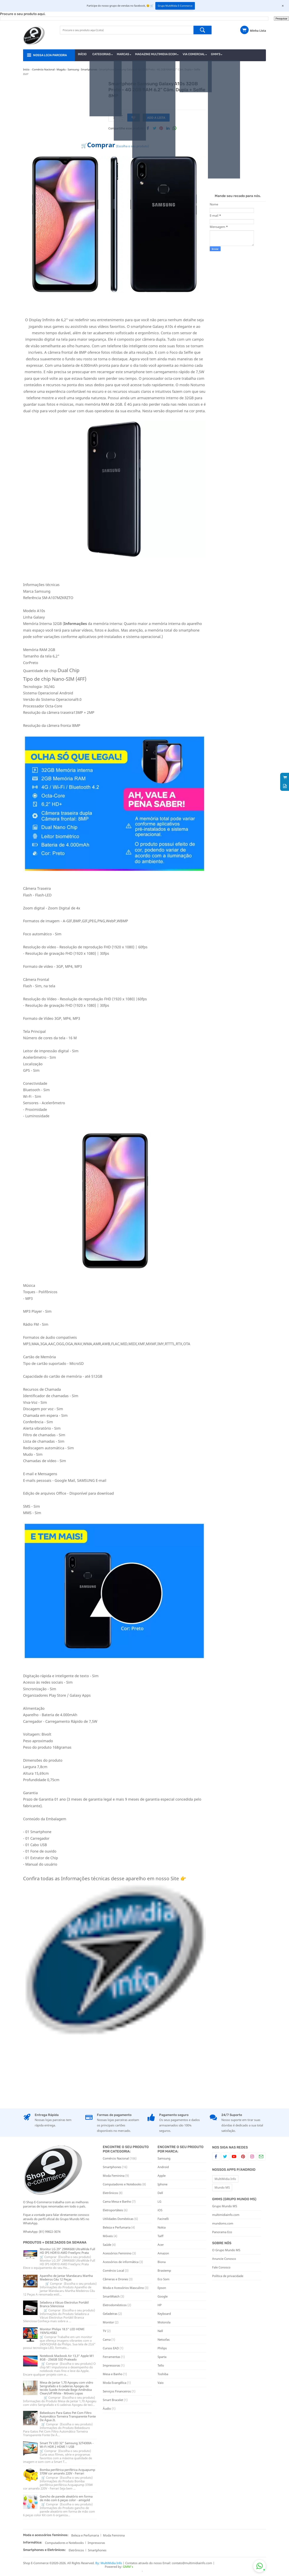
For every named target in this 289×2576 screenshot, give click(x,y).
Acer (161, 2245)
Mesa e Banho (112, 2374)
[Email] (261, 2156)
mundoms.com (222, 2223)
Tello (161, 2365)
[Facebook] (216, 2156)
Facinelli (163, 2219)
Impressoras (111, 2365)
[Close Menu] (283, 6)
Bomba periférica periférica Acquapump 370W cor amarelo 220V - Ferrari (67, 2471)
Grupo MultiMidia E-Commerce (175, 5)
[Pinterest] (243, 2156)
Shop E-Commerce (107, 2570)
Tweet (154, 129)
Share (148, 129)
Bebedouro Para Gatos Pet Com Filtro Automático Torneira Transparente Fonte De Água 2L (68, 2416)
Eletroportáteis (113, 2210)
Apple (162, 2176)
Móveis (108, 2236)
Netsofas (164, 2339)
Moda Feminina (113, 2176)
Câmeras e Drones (115, 2279)
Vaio (161, 2383)
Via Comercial (199, 55)
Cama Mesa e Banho (117, 2201)
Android (163, 2167)
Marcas (126, 55)
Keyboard (164, 2314)
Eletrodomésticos (115, 2305)
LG (159, 2201)
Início (82, 55)
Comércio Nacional (116, 2158)
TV (104, 2331)
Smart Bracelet (113, 2400)
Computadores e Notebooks (122, 2184)
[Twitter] (225, 2156)
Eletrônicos (110, 2193)
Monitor (108, 2322)
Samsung (164, 2158)
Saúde (107, 2245)
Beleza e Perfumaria (116, 2227)
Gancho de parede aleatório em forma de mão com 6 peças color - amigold (66, 2498)
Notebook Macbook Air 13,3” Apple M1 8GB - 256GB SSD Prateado (67, 2357)
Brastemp (164, 2270)
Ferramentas (111, 2357)
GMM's (223, 55)
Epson (162, 2288)
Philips (162, 2348)
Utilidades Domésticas (118, 2219)
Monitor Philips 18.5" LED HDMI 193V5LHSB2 (62, 2331)
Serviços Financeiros (117, 2391)
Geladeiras (110, 2314)
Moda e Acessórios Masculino (123, 2288)
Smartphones (112, 2167)
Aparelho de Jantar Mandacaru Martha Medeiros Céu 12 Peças (66, 2277)
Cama (107, 2339)
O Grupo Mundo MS (226, 2250)
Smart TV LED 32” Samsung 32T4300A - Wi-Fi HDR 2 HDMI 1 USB (67, 2445)
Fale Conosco (221, 2267)
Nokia (162, 2227)
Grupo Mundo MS (224, 2206)
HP (160, 2305)
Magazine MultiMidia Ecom (160, 55)
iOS (160, 2210)
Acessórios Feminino (117, 2253)
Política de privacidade (227, 2276)
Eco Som (163, 2279)
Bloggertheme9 (131, 2570)
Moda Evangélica (114, 2383)
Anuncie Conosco (224, 2259)
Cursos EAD (111, 2348)
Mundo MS (222, 2187)
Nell (160, 2331)
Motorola (164, 2322)
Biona (162, 2262)
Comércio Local (113, 2270)
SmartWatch (111, 2296)
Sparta (162, 2357)
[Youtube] (234, 2156)
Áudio (107, 2408)
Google (163, 2296)
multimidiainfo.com (225, 2215)
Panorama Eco (222, 2232)
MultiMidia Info (225, 2179)
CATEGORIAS (103, 55)
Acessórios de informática (120, 2262)
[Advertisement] (114, 2076)
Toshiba (163, 2374)
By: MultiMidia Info (109, 2563)
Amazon (163, 2253)
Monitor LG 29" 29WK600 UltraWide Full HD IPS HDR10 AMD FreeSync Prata (67, 2251)
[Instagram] (252, 2156)
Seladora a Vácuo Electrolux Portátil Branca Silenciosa (64, 2304)
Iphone (162, 2184)
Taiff (160, 2236)
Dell (160, 2193)
